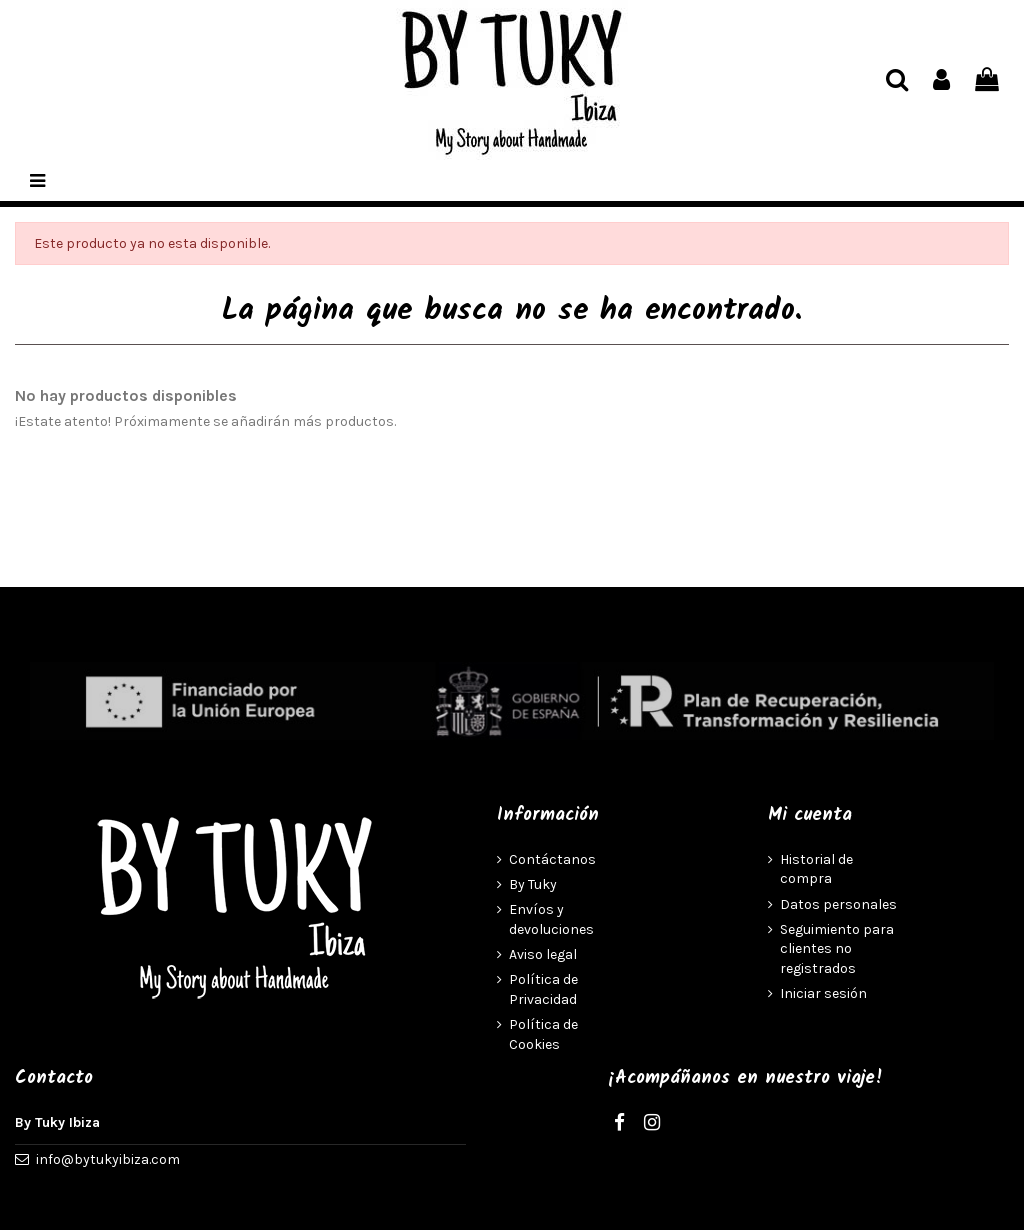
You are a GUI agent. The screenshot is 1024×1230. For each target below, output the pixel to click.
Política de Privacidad (543, 989)
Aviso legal (543, 954)
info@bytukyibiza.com (108, 1159)
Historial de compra (816, 869)
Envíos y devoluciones (551, 919)
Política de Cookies (543, 1034)
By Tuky (533, 884)
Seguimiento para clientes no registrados (837, 949)
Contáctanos (552, 859)
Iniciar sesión (823, 993)
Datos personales (838, 904)
